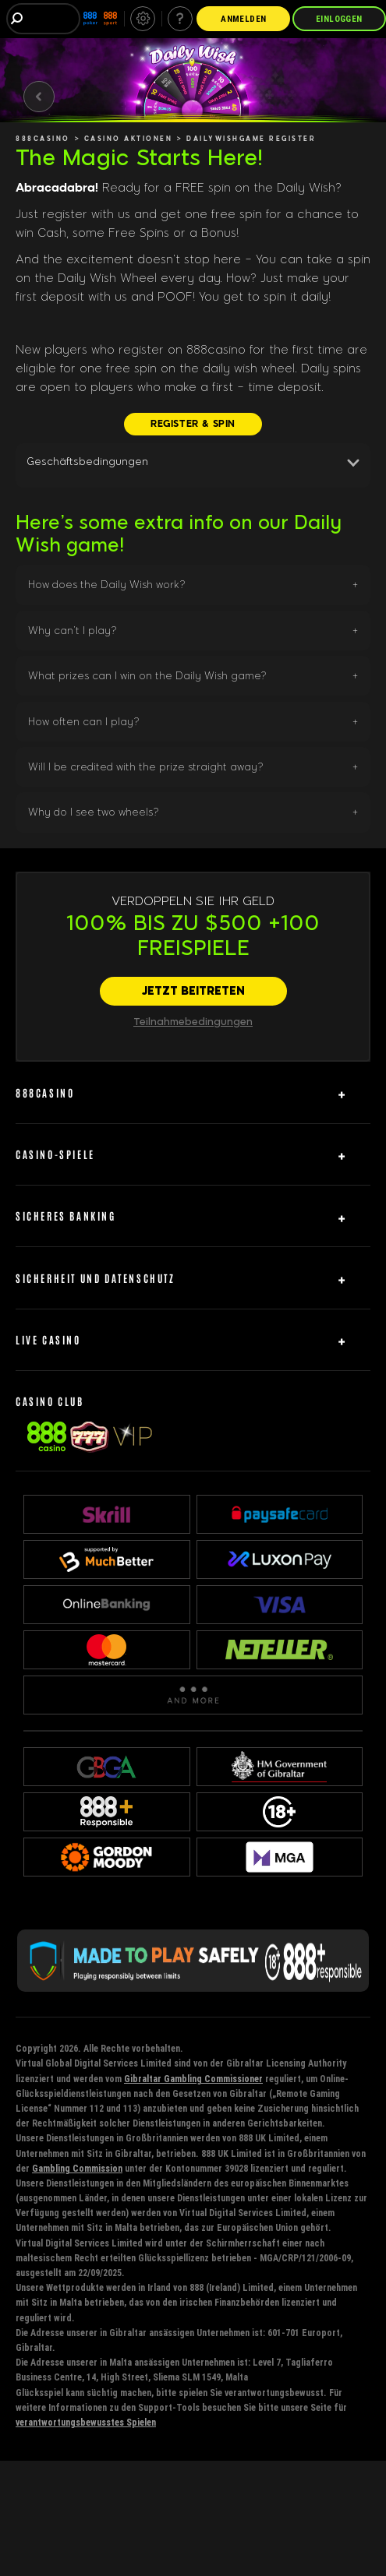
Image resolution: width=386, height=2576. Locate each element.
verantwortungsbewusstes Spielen (86, 2422)
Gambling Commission (77, 2168)
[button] (193, 465)
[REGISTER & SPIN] (193, 424)
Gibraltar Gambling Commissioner (193, 2078)
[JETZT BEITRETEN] (193, 991)
